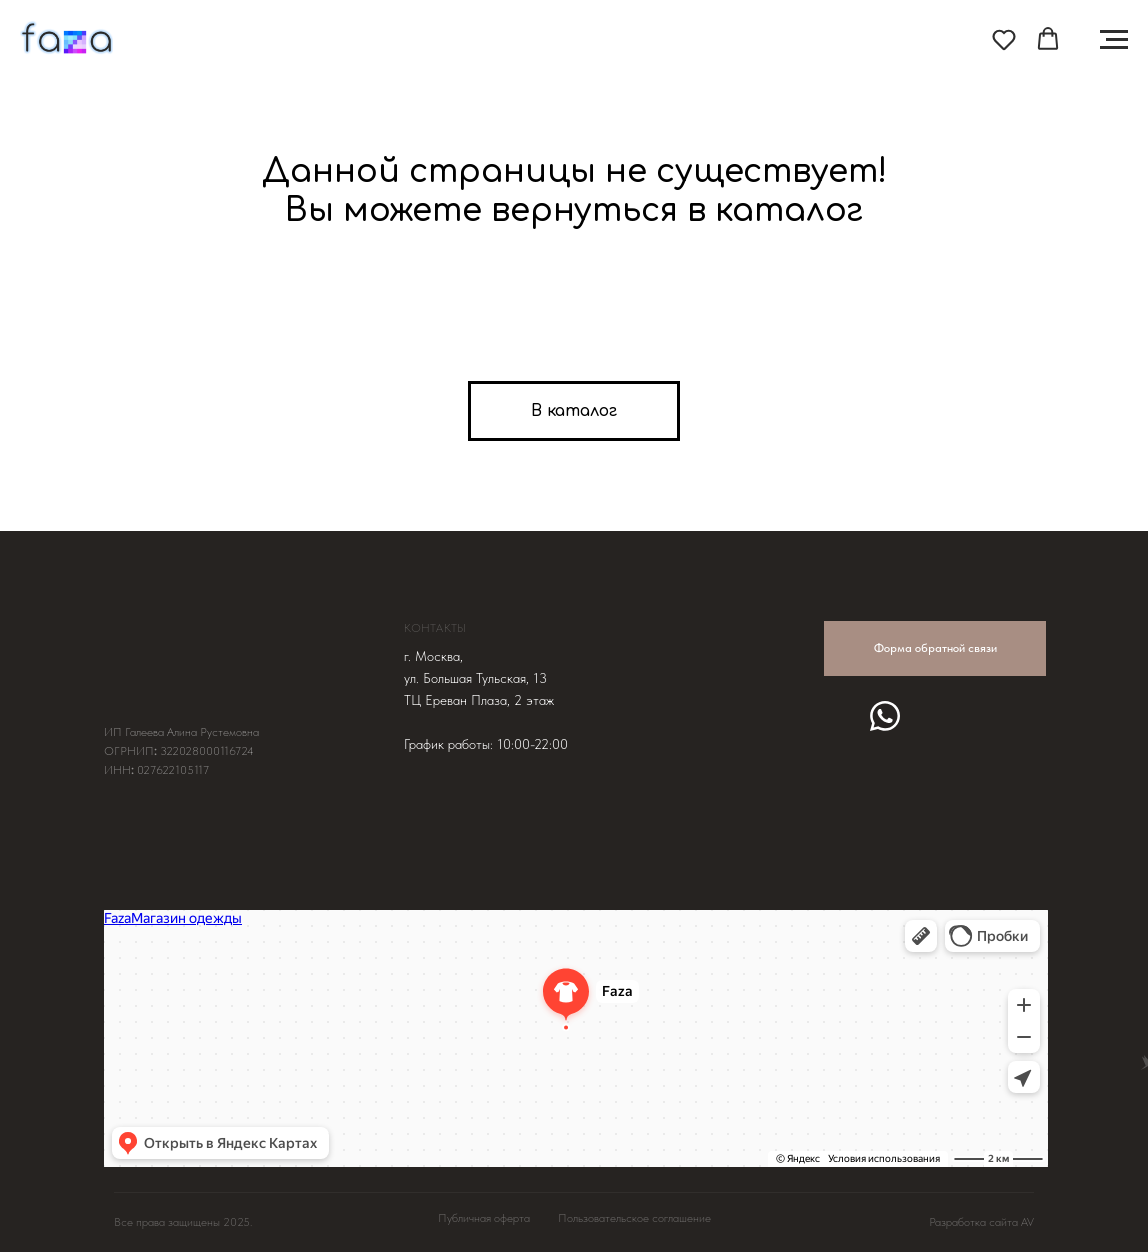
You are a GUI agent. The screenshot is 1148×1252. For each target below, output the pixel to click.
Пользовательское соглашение (634, 1218)
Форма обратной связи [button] (935, 648)
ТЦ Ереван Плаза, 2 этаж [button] (479, 700)
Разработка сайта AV (981, 1222)
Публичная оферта (484, 1218)
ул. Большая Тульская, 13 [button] (475, 678)
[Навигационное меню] (1114, 40)
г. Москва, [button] (433, 656)
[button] (1004, 39)
